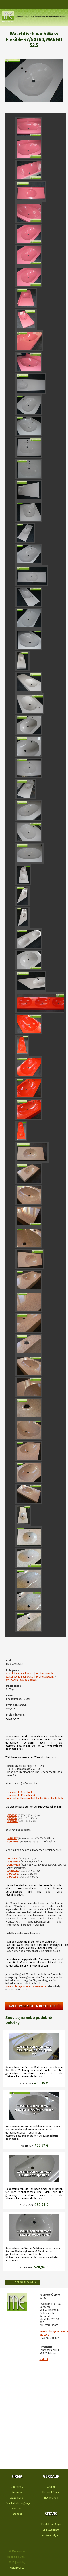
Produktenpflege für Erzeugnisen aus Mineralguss (51, 2530)
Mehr (44, 2359)
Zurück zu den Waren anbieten (25, 2283)
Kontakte (17, 2508)
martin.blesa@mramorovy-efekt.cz (26, 1986)
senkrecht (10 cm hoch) (21, 1795)
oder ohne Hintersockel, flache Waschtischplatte (35, 1798)
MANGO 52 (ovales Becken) (22, 1679)
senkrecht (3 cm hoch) (20, 1792)
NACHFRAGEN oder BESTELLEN (32, 2006)
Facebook (16, 2514)
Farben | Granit (51, 2492)
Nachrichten (51, 2497)
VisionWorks (17, 2567)
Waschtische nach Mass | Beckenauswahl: (30, 1673)
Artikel (51, 2486)
